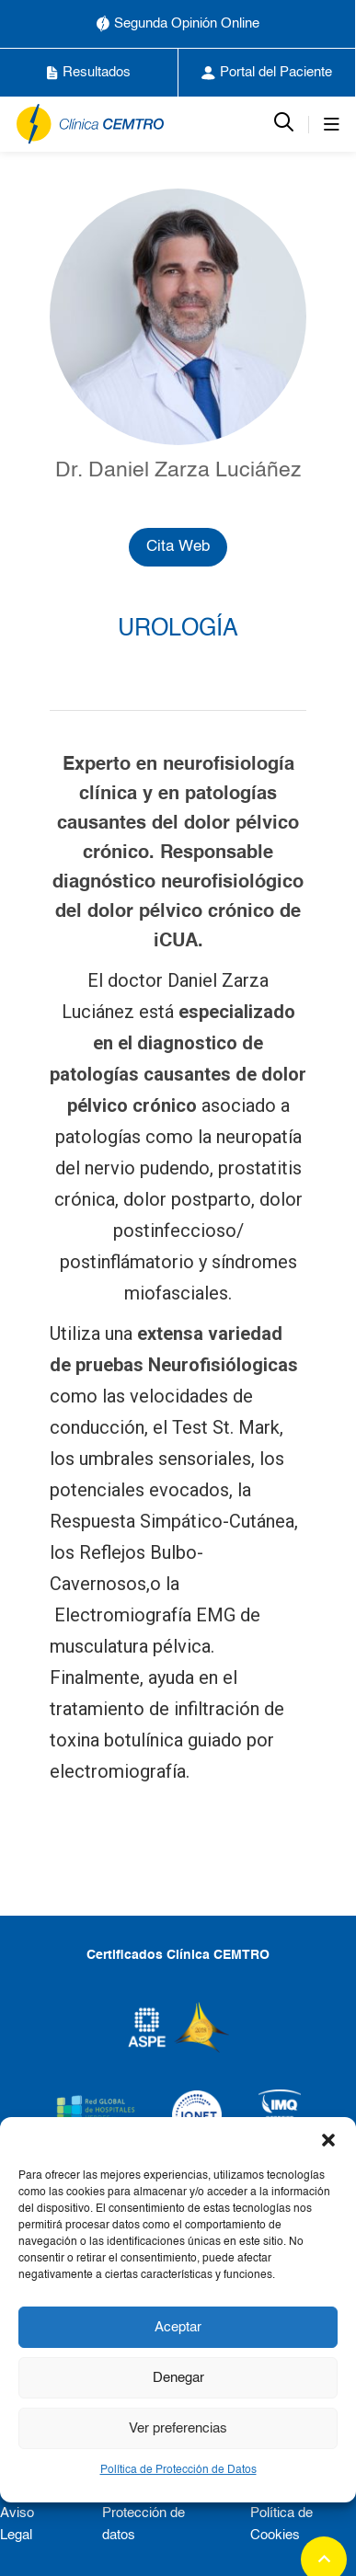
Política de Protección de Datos (178, 2470)
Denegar (178, 2378)
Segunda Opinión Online (178, 24)
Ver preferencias (178, 2428)
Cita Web (178, 547)
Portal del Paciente (266, 72)
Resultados (89, 72)
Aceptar (178, 2327)
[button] (328, 2140)
